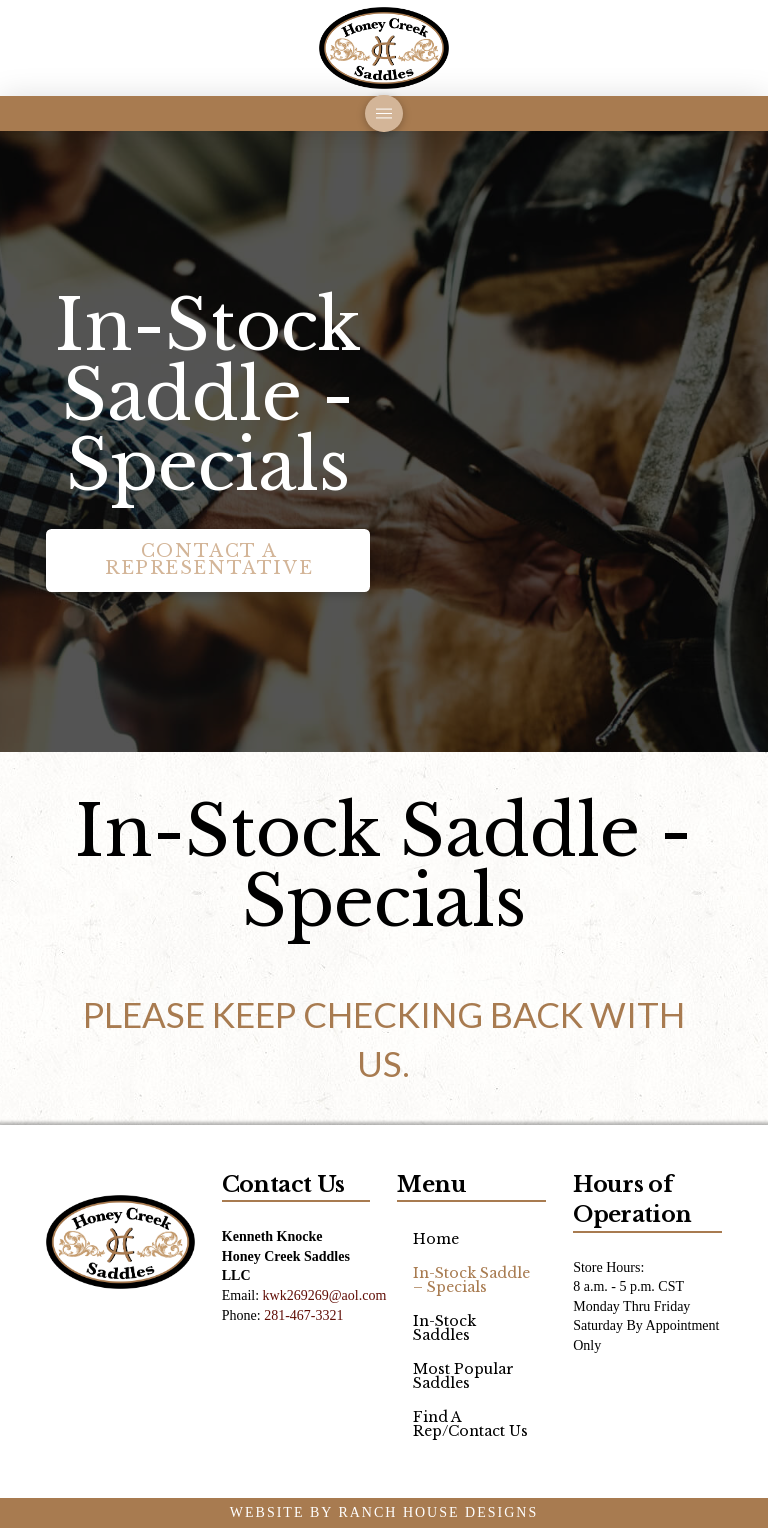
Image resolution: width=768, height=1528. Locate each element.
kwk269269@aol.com (325, 1295)
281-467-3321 (303, 1315)
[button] (383, 113)
